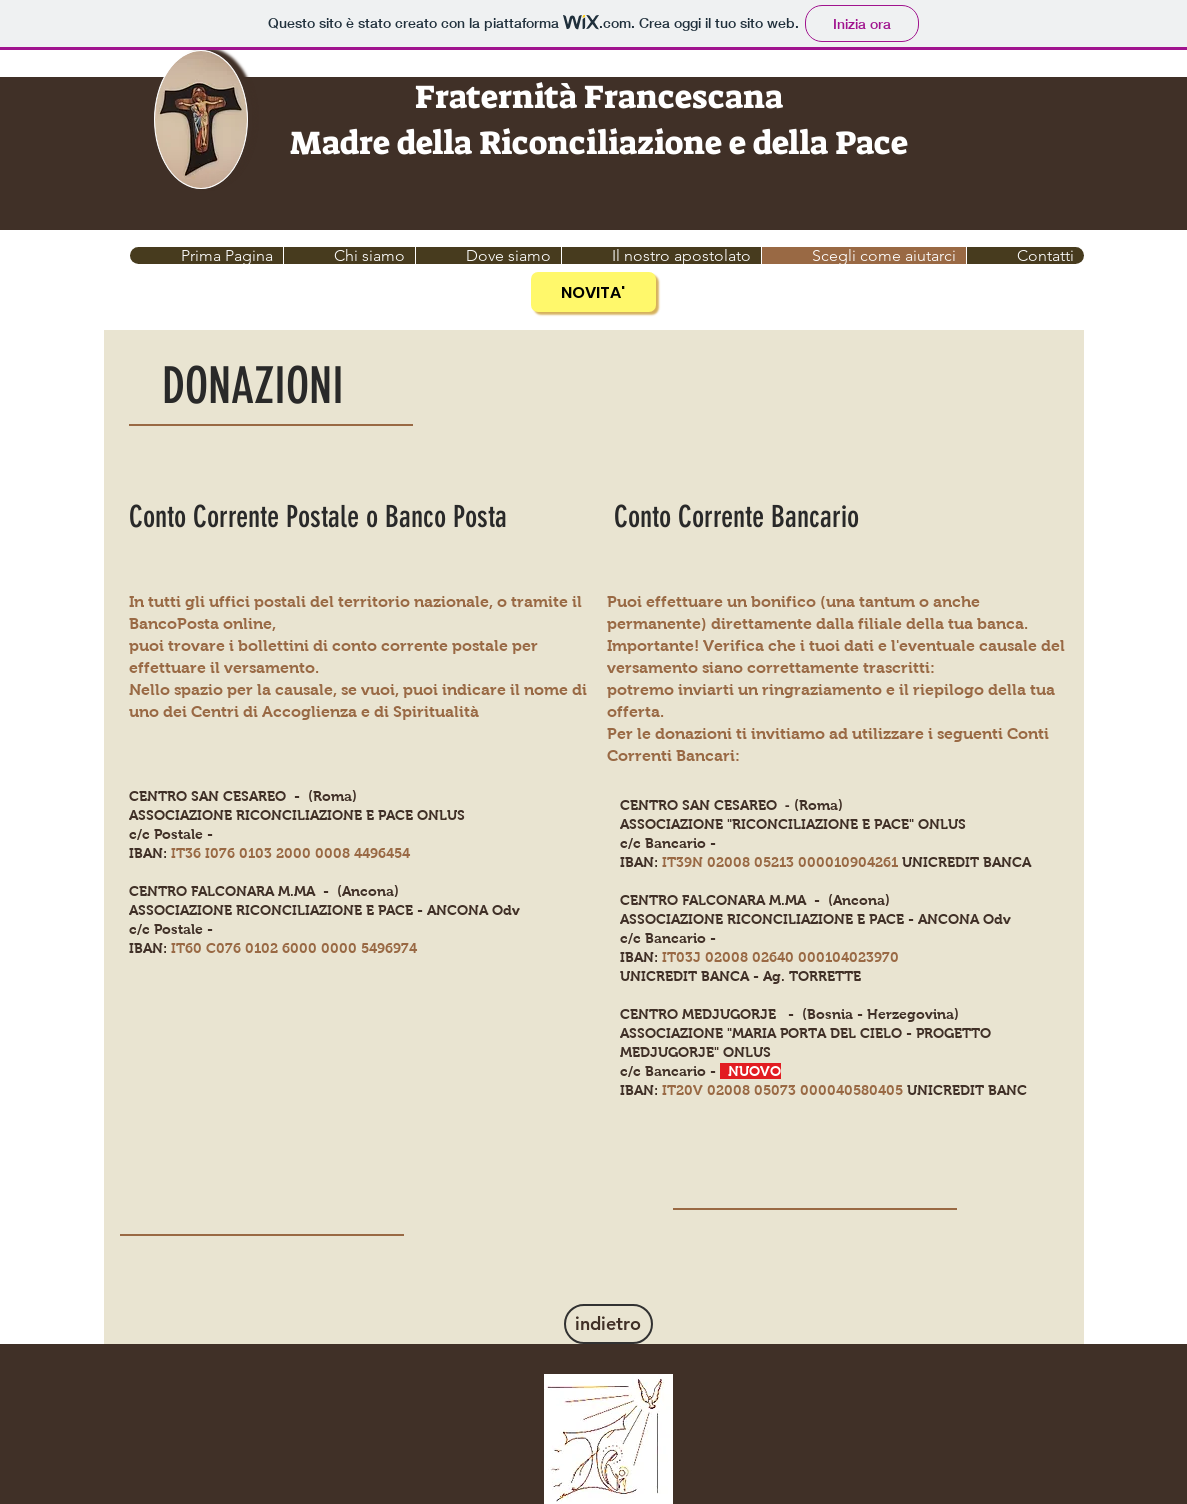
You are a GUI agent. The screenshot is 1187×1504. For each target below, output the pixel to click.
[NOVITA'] (593, 292)
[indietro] (608, 1324)
